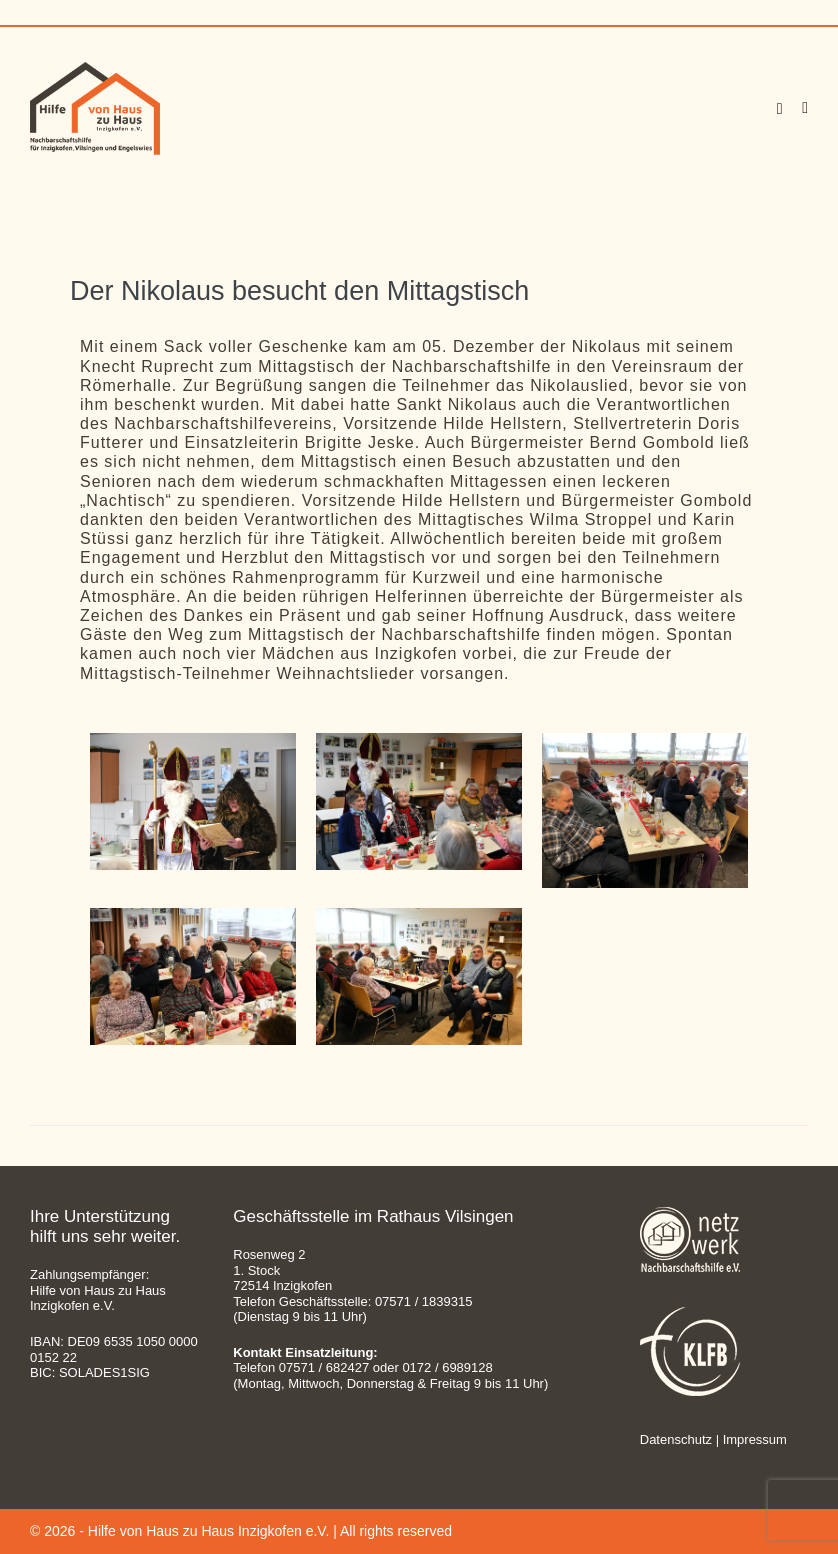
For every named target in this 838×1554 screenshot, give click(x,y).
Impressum (755, 1439)
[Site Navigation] (805, 108)
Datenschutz (676, 1439)
